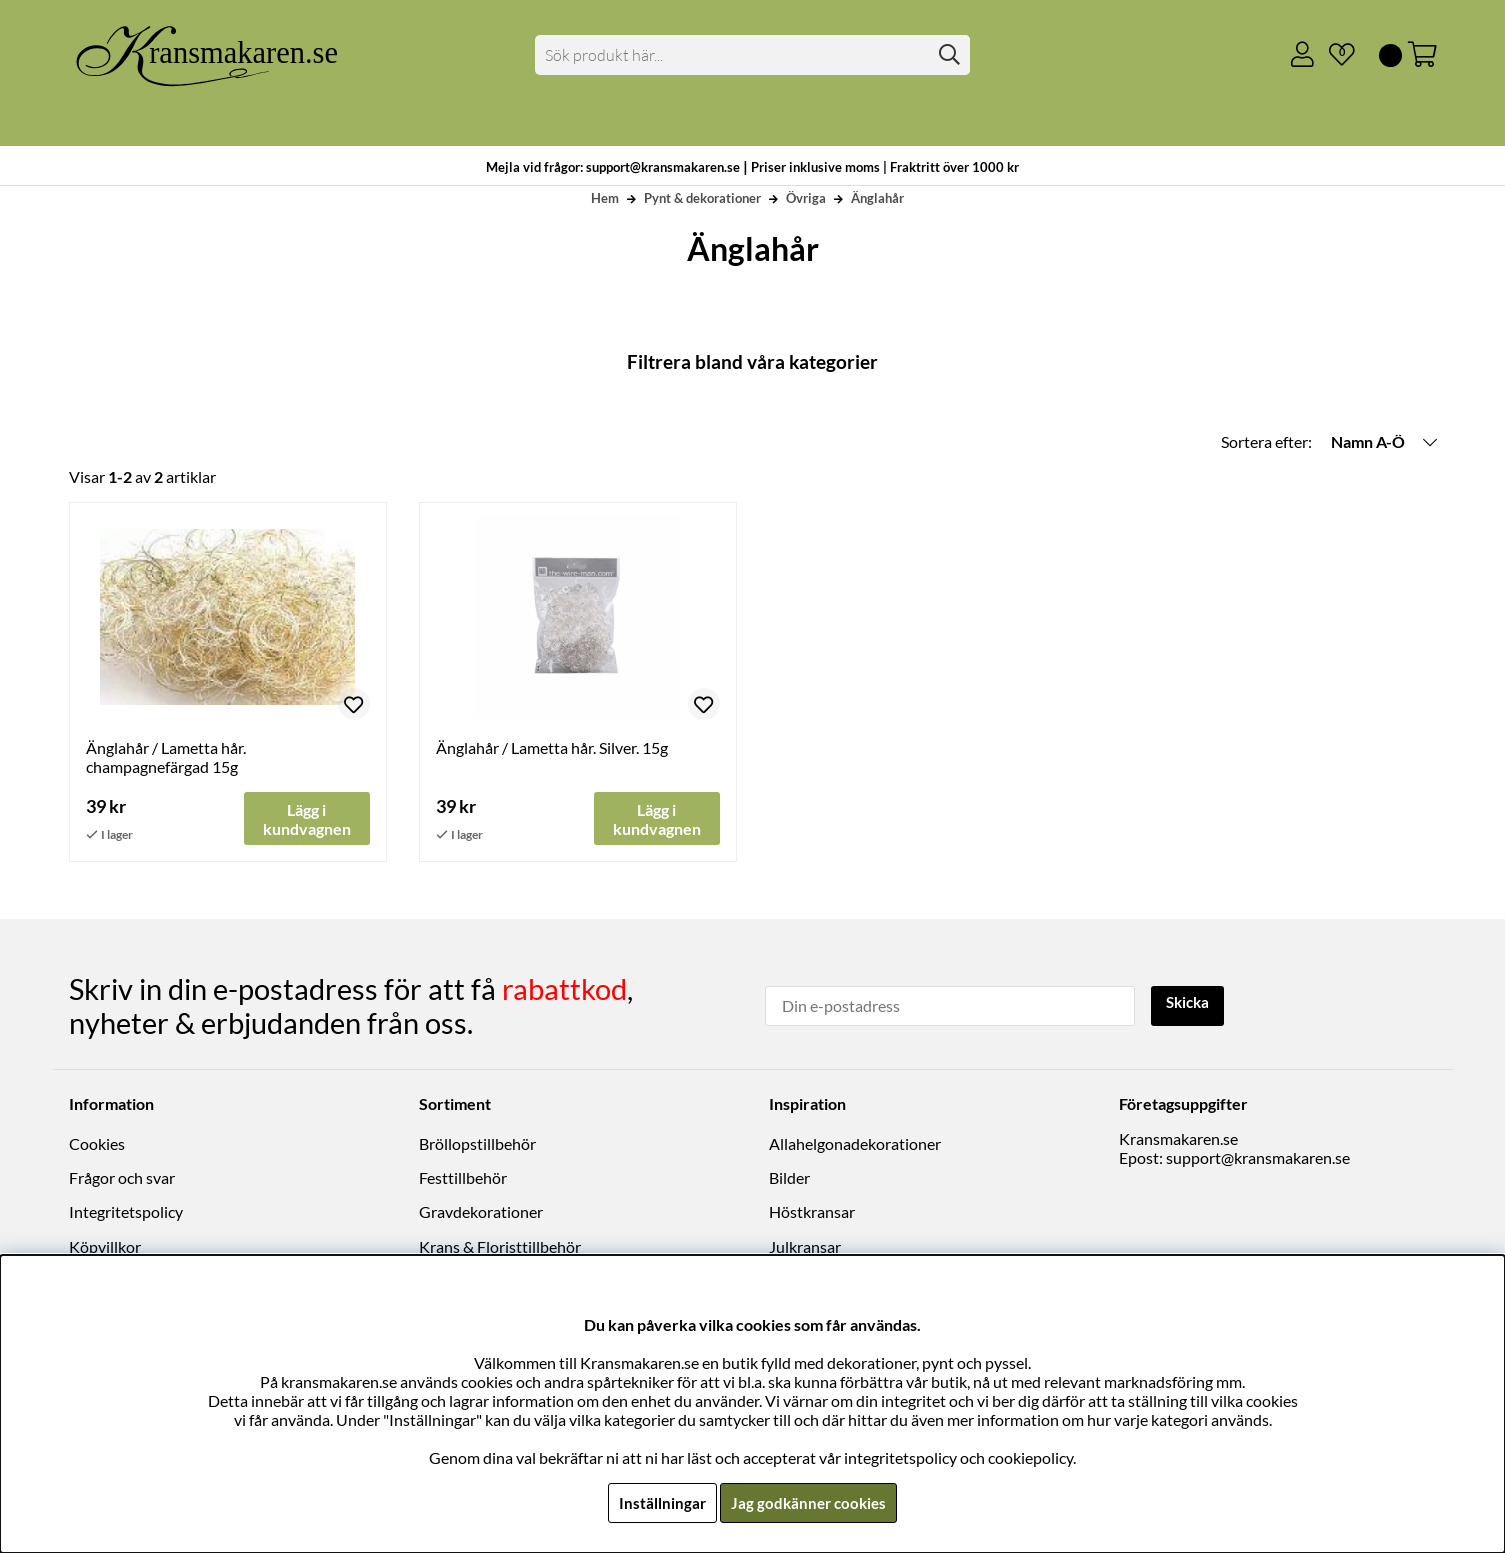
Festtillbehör (463, 1178)
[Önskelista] (1334, 55)
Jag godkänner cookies (809, 1502)
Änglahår (877, 198)
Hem (605, 198)
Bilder (789, 1178)
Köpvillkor (105, 1246)
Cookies (97, 1143)
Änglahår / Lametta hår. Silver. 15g (552, 747)
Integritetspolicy (126, 1212)
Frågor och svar (122, 1178)
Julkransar (805, 1246)
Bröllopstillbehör (477, 1143)
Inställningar (660, 1502)
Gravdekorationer (481, 1212)
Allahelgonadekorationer (855, 1143)
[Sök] (752, 55)
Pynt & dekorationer (702, 198)
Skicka (1190, 1003)
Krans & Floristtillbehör (500, 1246)
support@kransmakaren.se (1258, 1157)
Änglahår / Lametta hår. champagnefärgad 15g (166, 757)
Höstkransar (812, 1212)
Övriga (806, 198)
